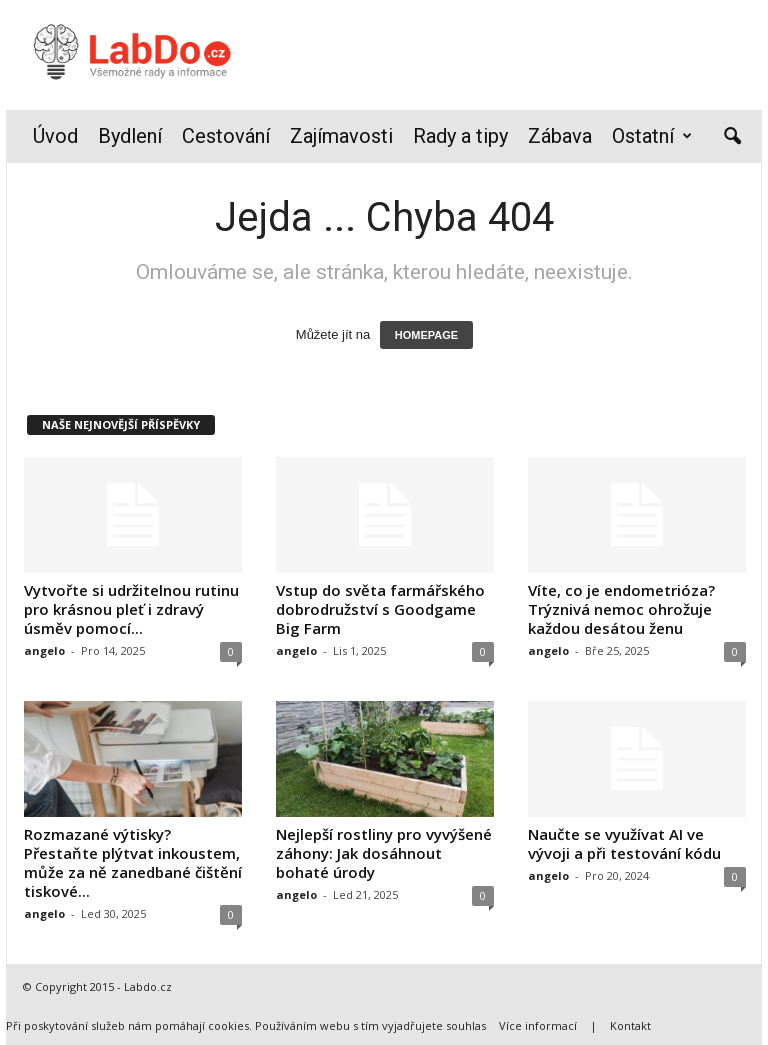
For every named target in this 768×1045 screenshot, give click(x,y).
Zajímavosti (341, 136)
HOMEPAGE (426, 335)
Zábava (560, 136)
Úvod (55, 136)
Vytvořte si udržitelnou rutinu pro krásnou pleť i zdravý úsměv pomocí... (131, 609)
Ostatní (652, 136)
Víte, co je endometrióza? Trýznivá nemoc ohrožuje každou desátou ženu (621, 609)
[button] (732, 137)
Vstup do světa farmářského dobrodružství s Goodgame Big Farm (380, 609)
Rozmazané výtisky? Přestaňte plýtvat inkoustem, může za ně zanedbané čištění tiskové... (133, 862)
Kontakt (630, 1025)
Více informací (538, 1025)
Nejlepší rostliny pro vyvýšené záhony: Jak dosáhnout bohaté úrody (384, 853)
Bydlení (130, 136)
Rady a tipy (460, 136)
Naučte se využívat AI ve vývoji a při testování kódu (624, 843)
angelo (44, 650)
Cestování (226, 136)
